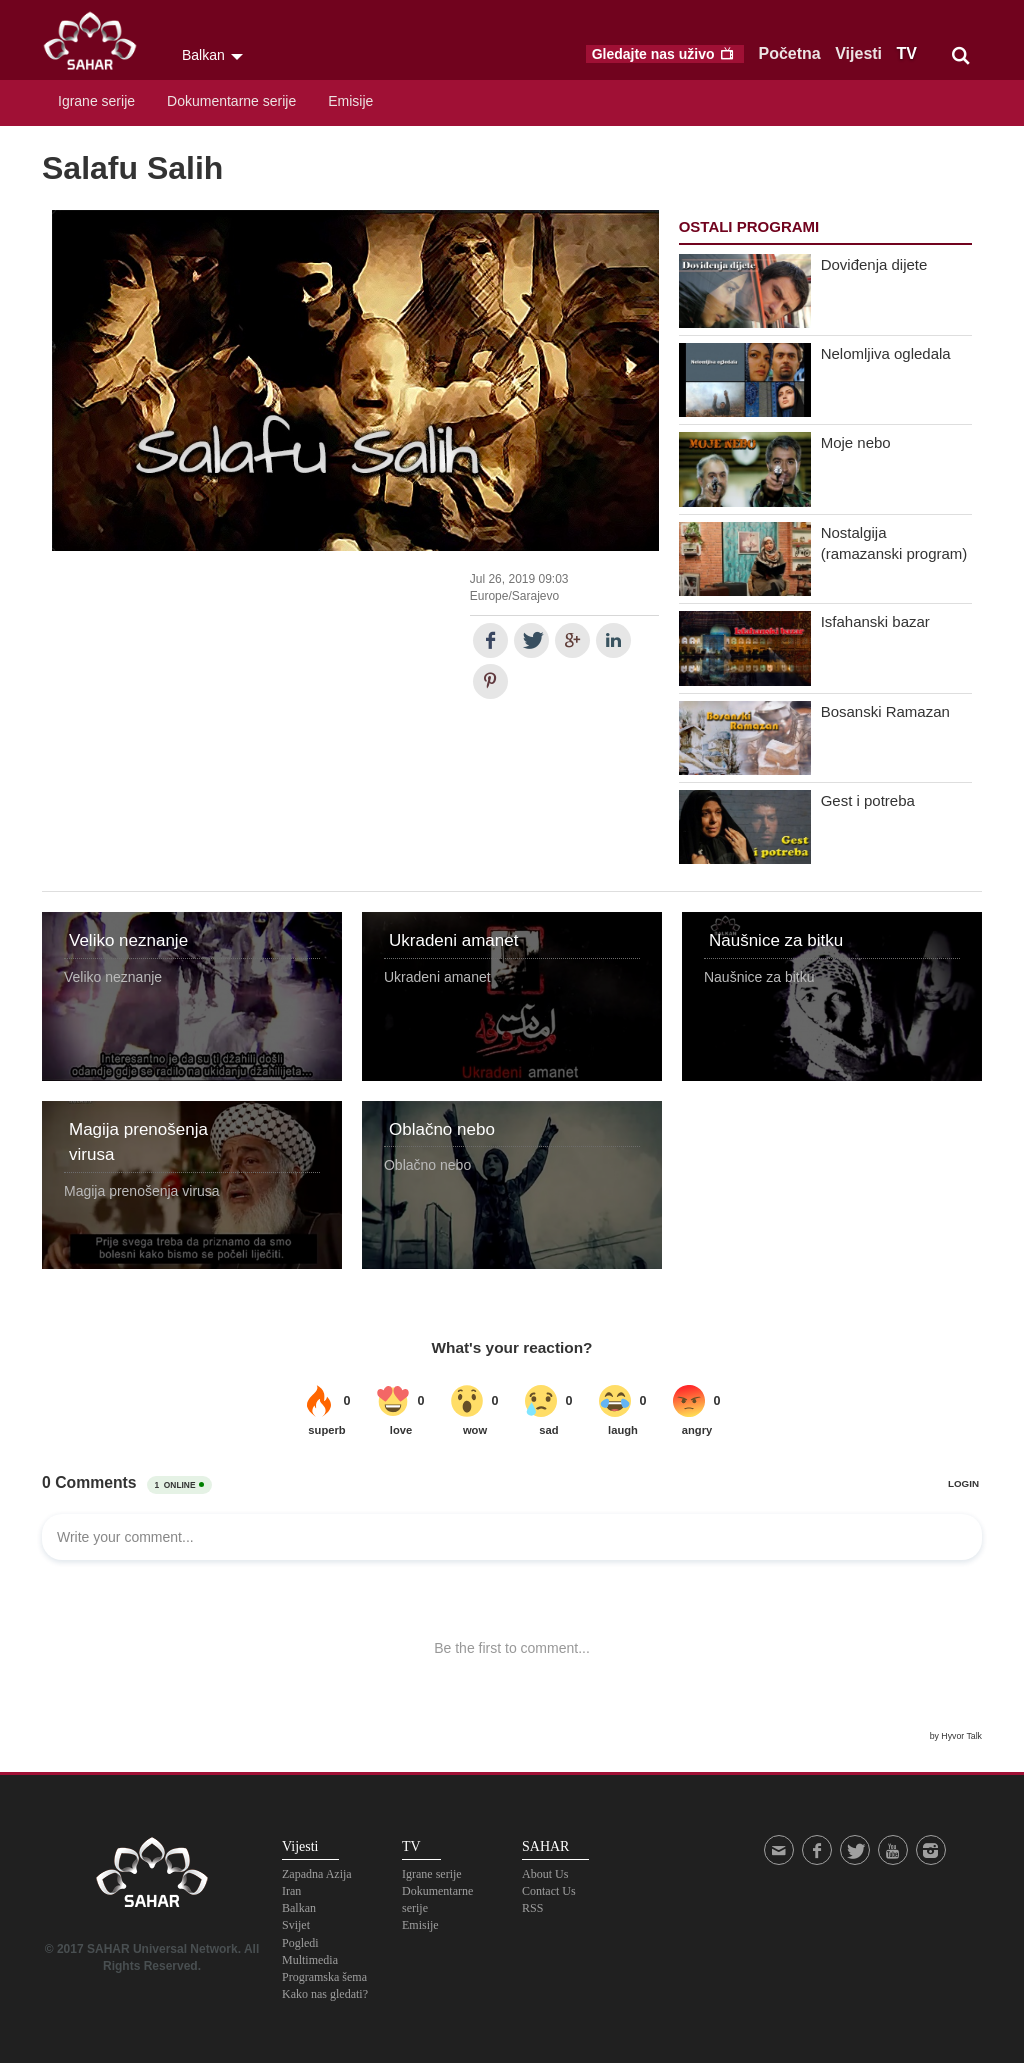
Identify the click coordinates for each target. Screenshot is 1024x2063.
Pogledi (300, 1943)
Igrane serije (96, 101)
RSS (532, 1908)
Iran (291, 1891)
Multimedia (310, 1960)
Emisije (350, 101)
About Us (545, 1874)
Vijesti (858, 53)
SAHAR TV (152, 1878)
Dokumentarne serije (231, 101)
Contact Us (549, 1891)
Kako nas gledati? (325, 1994)
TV (907, 53)
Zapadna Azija (317, 1874)
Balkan (299, 1908)
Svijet (296, 1925)
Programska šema (324, 1977)
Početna (790, 53)
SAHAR (97, 45)
